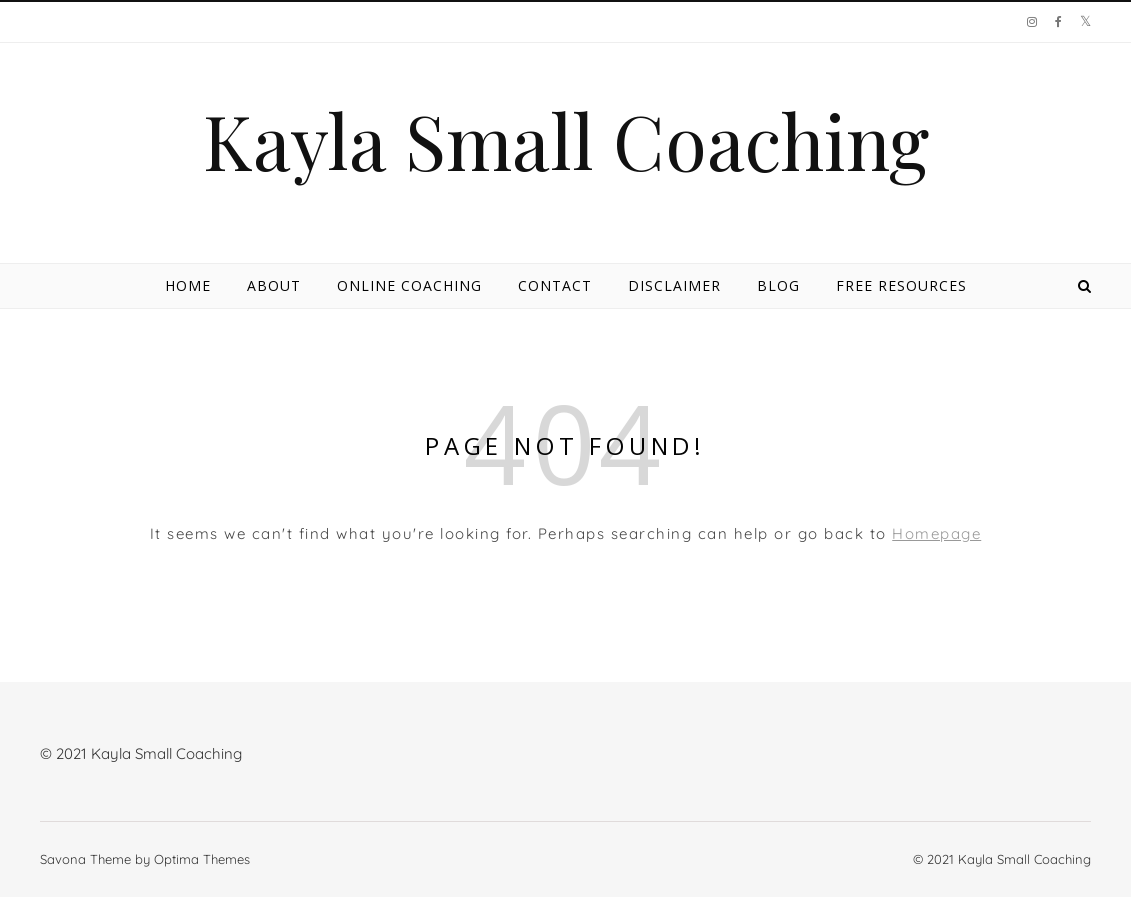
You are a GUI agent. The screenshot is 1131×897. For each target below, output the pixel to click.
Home (188, 285)
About (274, 285)
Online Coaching (409, 285)
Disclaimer (674, 285)
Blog (778, 285)
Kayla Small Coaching (566, 140)
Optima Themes (202, 859)
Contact (555, 285)
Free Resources (901, 285)
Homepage (936, 533)
